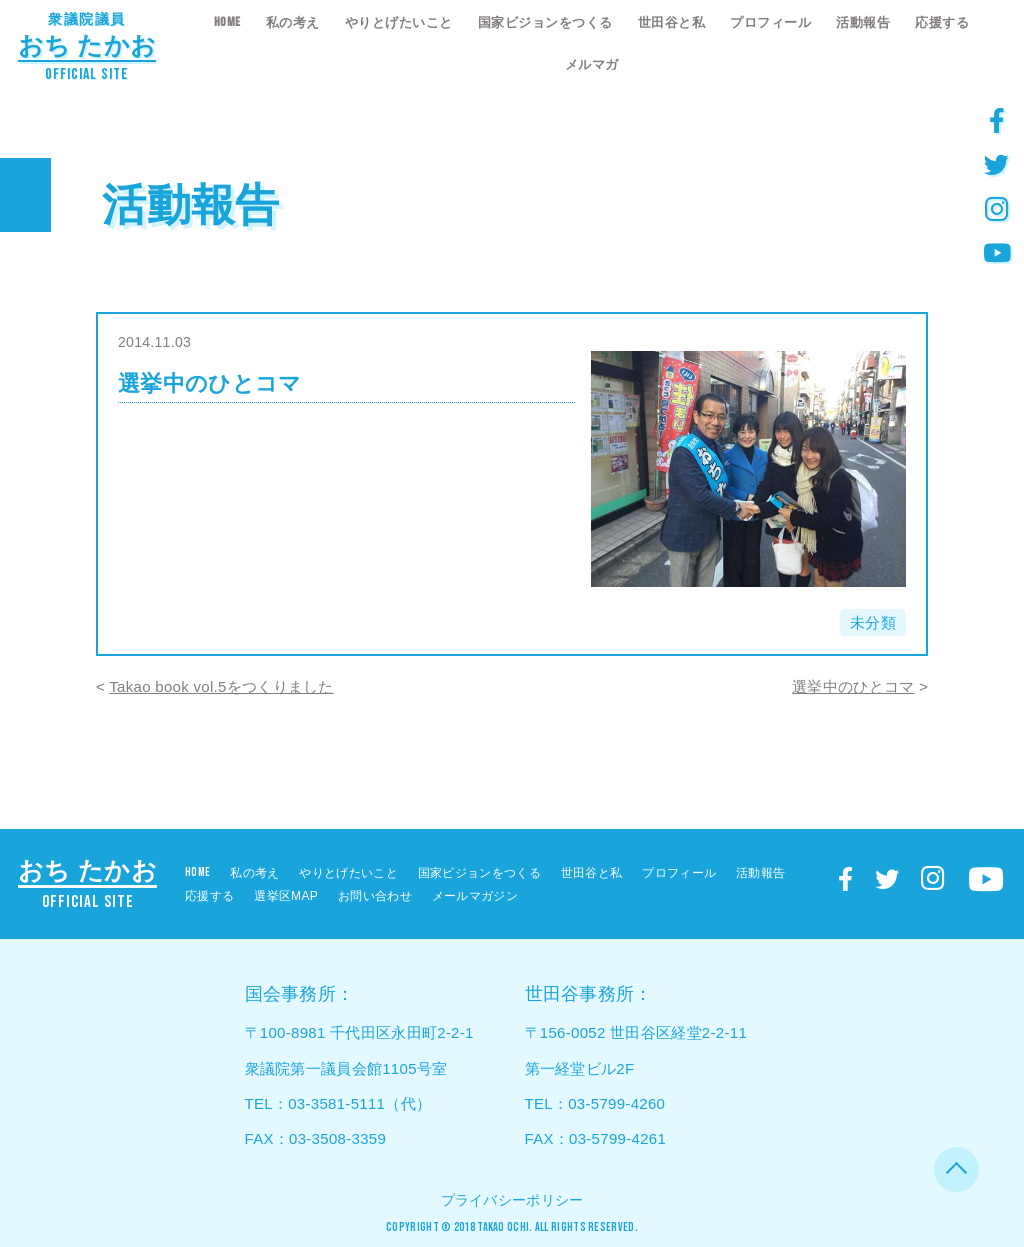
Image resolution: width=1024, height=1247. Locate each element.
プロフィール (770, 22)
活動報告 (863, 22)
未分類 (873, 622)
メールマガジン (475, 896)
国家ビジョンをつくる (545, 22)
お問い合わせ (375, 896)
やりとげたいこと (399, 22)
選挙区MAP (286, 896)
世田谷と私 (672, 22)
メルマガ (592, 64)
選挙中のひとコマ (853, 686)
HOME (227, 22)
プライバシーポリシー (512, 1200)
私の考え (293, 22)
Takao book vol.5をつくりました (221, 686)
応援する (942, 22)
